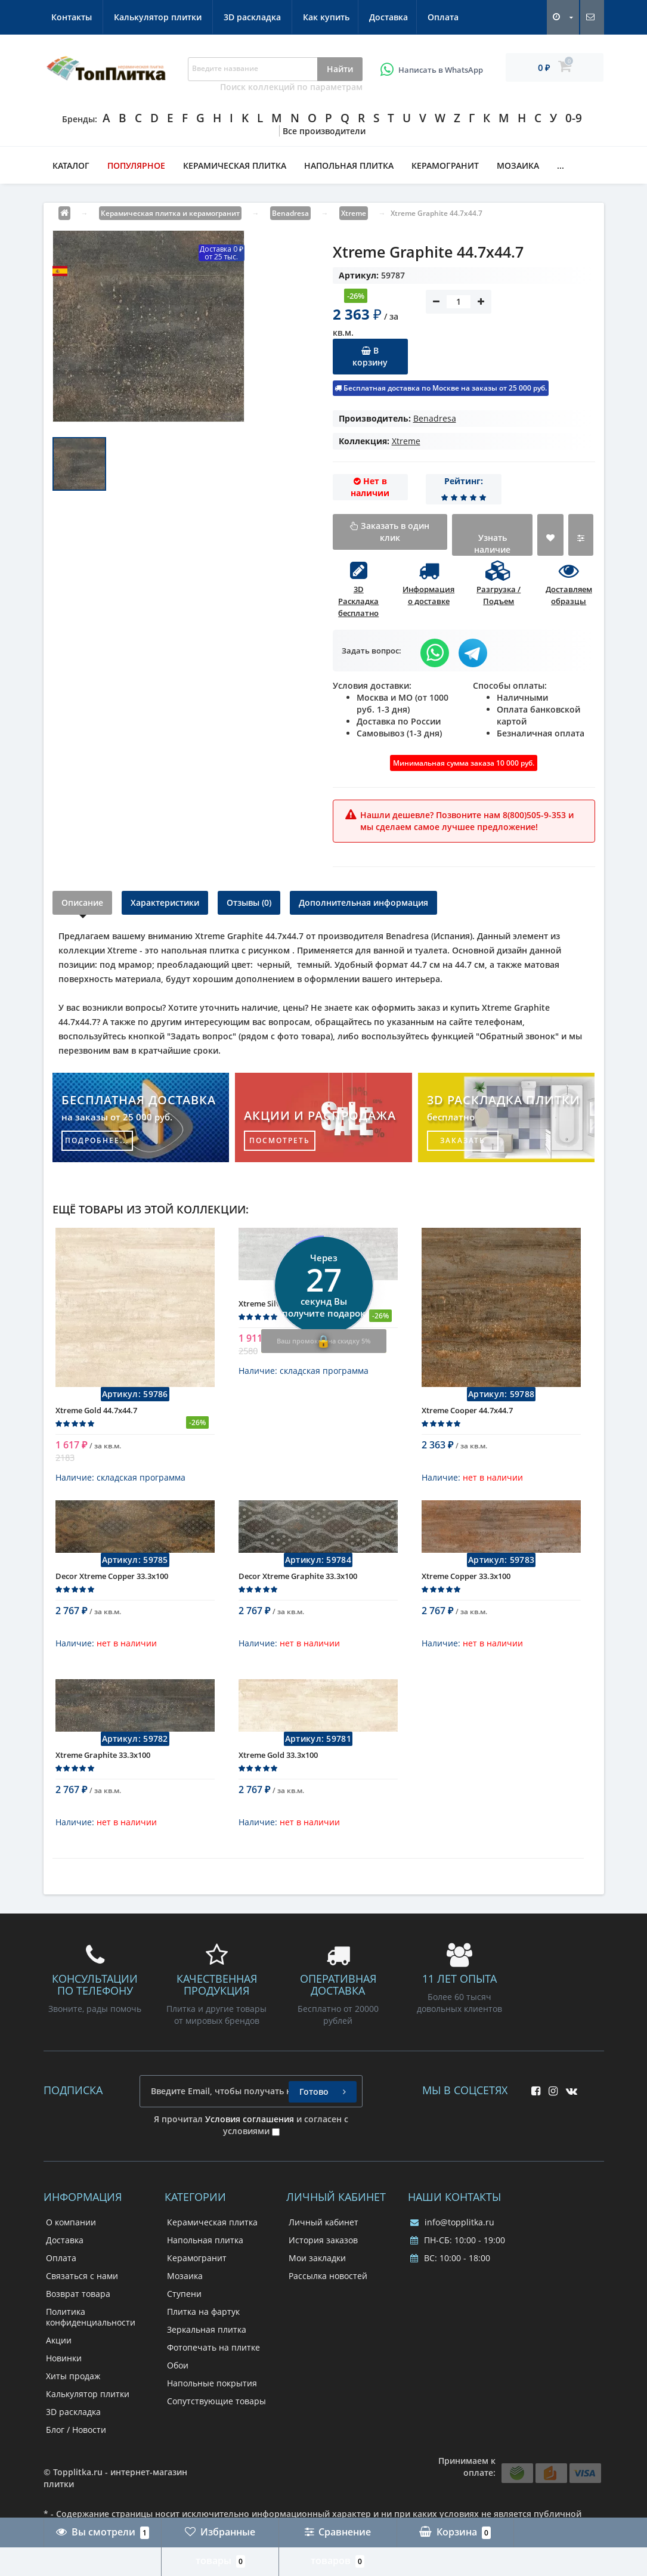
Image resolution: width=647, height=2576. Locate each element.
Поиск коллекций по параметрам (291, 86)
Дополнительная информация (363, 902)
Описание (82, 902)
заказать (462, 1140)
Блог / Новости (76, 2438)
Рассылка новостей (328, 2284)
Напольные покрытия (212, 2392)
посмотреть (279, 1140)
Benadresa (434, 418)
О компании (71, 2231)
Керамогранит (445, 165)
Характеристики (165, 902)
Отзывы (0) (249, 902)
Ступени (184, 2302)
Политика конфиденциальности (90, 2326)
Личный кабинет (323, 2231)
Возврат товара (78, 2302)
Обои (177, 2374)
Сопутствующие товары (216, 2410)
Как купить (74, 17)
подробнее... (97, 1140)
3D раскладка (434, 17)
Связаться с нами (82, 2284)
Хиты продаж (73, 2385)
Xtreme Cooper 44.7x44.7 (467, 1419)
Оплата (196, 17)
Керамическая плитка (234, 165)
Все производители (324, 131)
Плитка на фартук (203, 2320)
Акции (59, 2349)
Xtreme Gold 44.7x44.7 (96, 1419)
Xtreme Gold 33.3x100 (278, 1772)
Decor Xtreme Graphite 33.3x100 (298, 1594)
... (560, 165)
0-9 (573, 118)
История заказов (323, 2249)
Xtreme (406, 441)
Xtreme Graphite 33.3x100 (102, 1772)
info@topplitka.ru (452, 2231)
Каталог (70, 165)
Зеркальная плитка (206, 2338)
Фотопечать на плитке (213, 2356)
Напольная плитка (349, 165)
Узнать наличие (492, 543)
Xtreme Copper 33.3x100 (466, 1594)
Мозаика (518, 165)
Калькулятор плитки (340, 17)
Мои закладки (317, 2266)
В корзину (370, 356)
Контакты (254, 17)
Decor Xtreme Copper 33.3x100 (111, 1594)
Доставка (139, 17)
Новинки (64, 2367)
